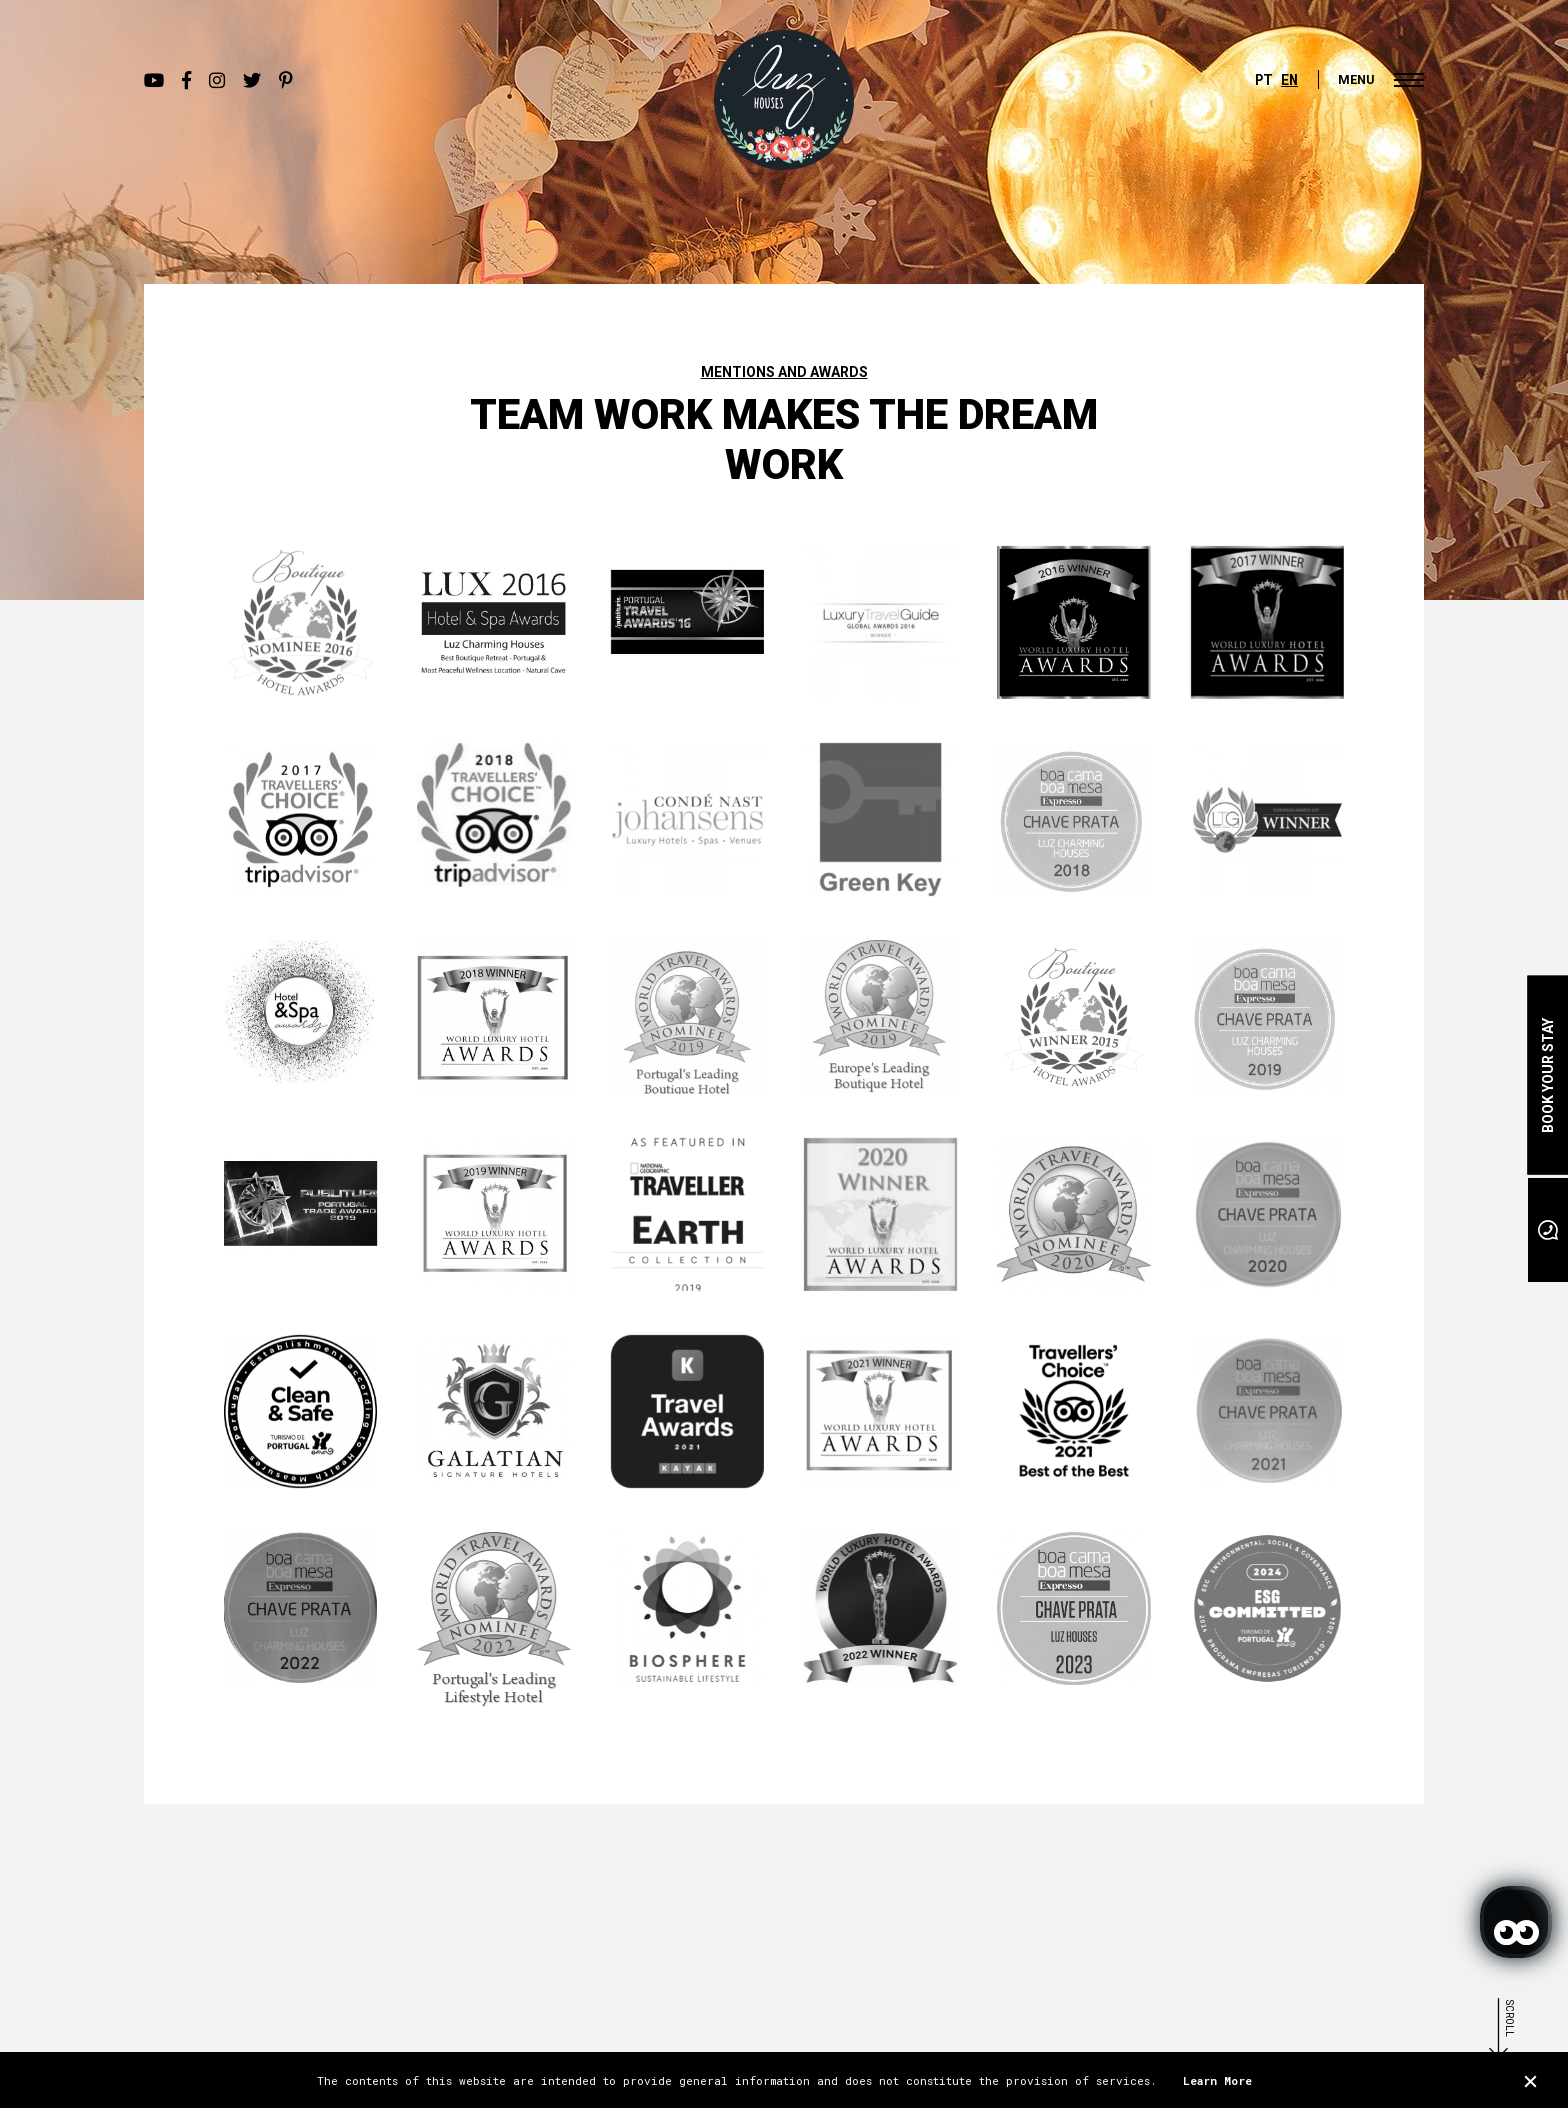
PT (1264, 79)
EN (1289, 79)
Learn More (1217, 2080)
